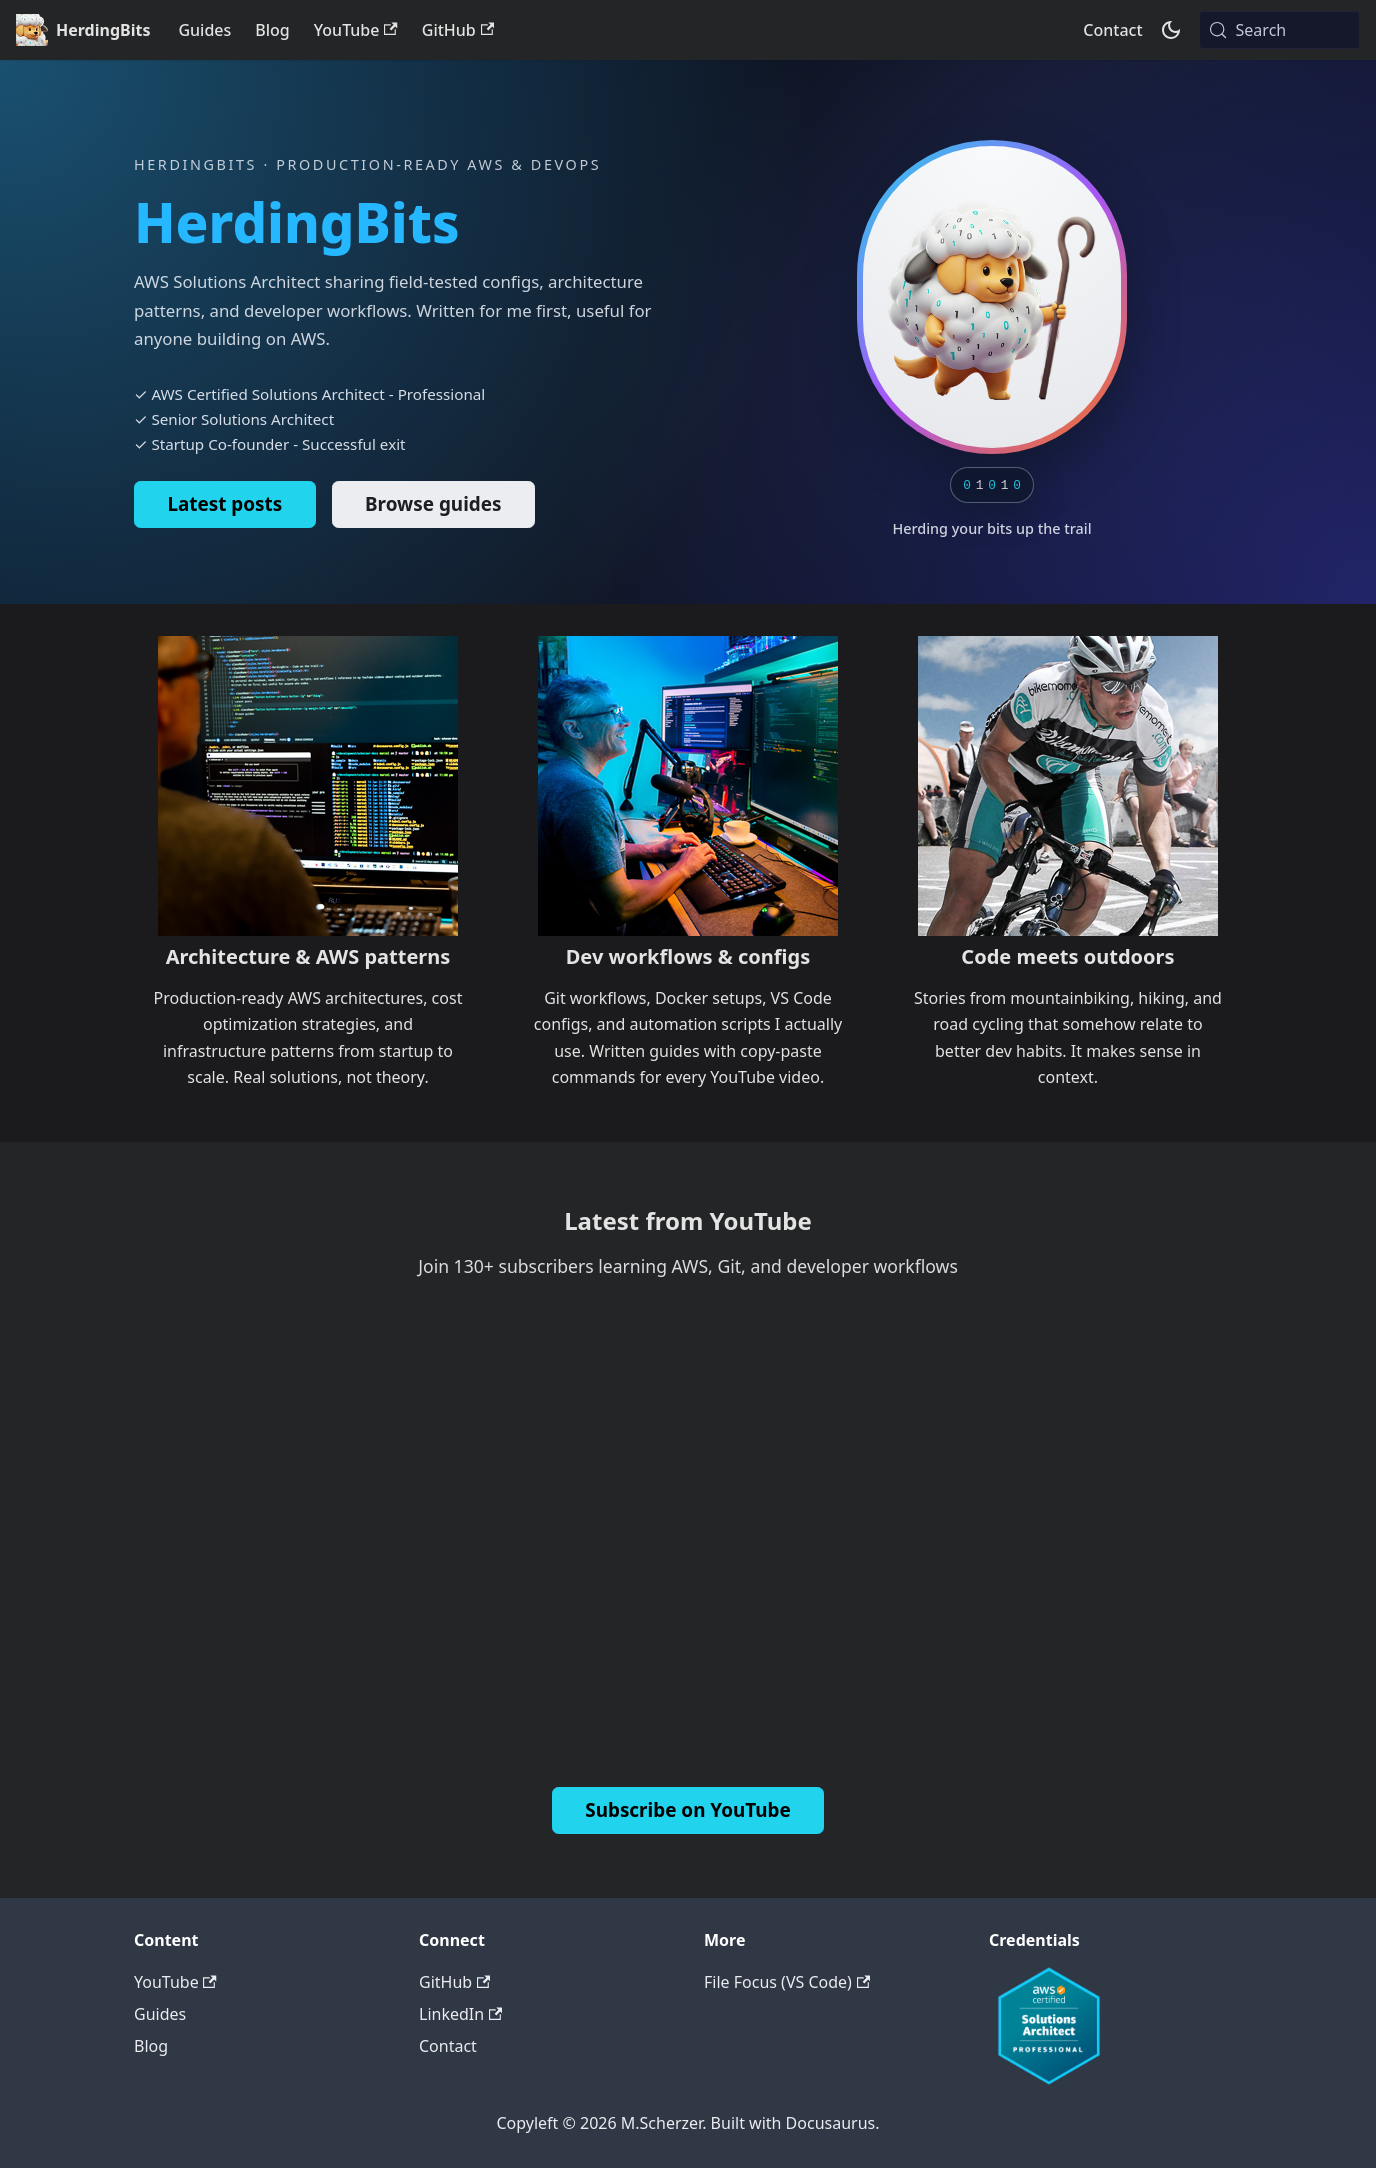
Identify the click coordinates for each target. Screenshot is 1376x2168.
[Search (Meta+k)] (1279, 30)
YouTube (356, 30)
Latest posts (224, 504)
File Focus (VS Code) (787, 1982)
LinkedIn (460, 2014)
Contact (1112, 30)
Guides (204, 30)
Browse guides (433, 504)
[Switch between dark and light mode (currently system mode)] (1171, 30)
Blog (272, 30)
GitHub (458, 30)
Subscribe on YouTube (688, 1810)
